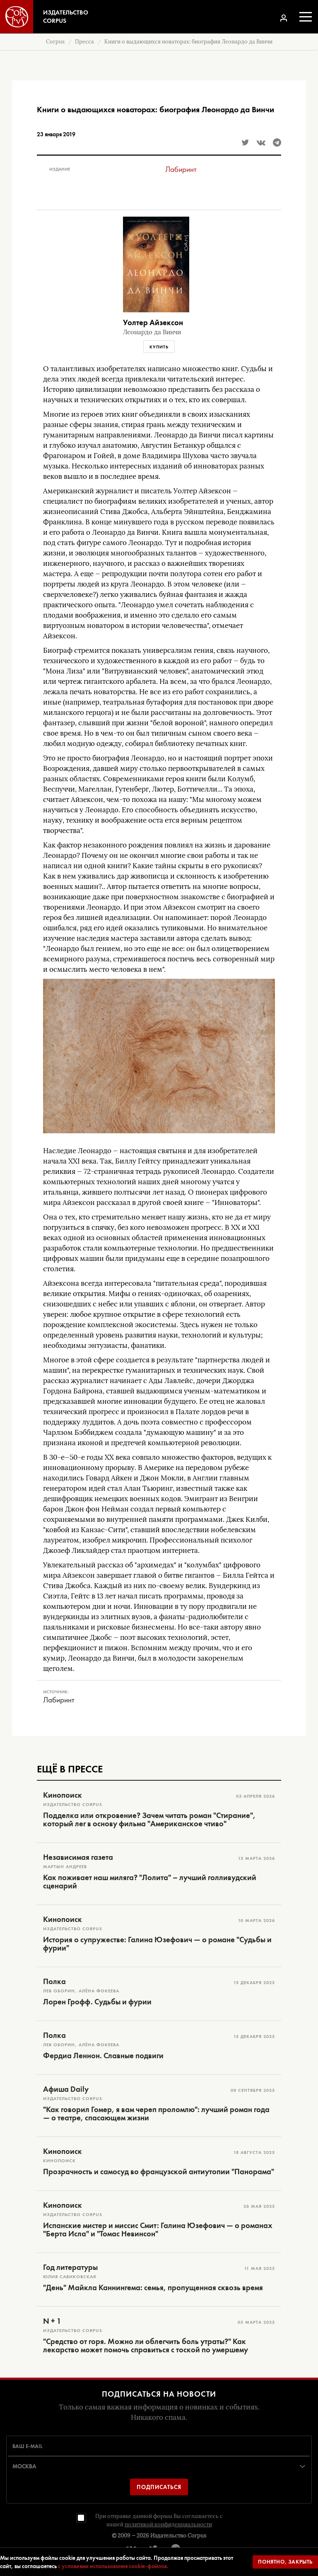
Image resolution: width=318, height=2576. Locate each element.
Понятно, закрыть (285, 2561)
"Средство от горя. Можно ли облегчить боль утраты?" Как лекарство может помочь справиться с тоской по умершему (145, 2345)
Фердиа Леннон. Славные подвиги (103, 2056)
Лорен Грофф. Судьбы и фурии (97, 2002)
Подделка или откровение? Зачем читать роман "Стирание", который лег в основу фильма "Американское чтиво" (149, 1819)
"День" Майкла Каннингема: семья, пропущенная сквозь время (153, 2288)
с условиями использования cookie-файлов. (113, 2566)
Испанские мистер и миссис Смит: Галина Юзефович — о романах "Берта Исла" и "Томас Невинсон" (157, 2229)
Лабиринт (181, 169)
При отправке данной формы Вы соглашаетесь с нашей (159, 2520)
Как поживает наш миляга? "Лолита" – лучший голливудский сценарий (149, 1881)
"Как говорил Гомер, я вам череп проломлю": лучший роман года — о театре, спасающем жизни (156, 2113)
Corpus (55, 42)
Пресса (84, 42)
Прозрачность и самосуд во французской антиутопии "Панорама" (158, 2172)
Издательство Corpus (178, 2536)
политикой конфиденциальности (168, 2524)
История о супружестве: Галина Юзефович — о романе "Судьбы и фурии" (157, 1944)
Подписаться (159, 2487)
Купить (159, 347)
